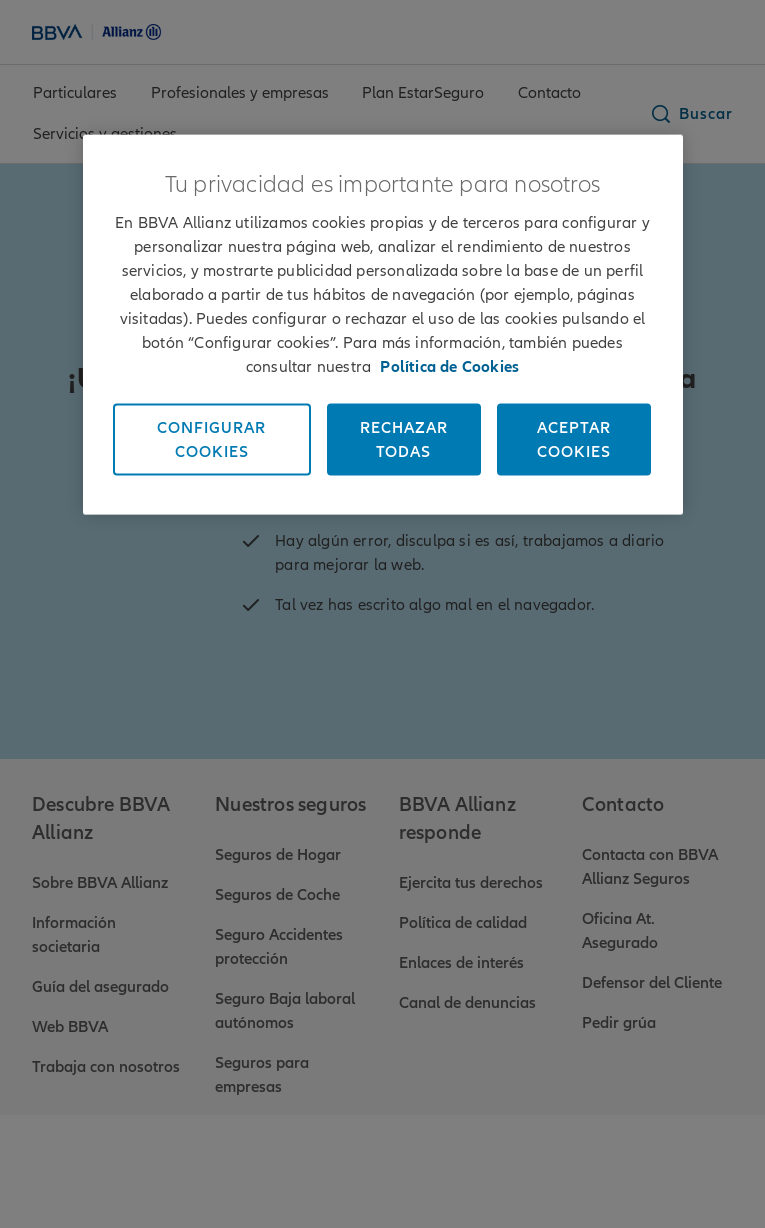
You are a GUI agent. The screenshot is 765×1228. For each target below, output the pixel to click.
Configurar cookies (211, 440)
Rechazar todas (404, 440)
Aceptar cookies (574, 440)
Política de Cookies (449, 367)
